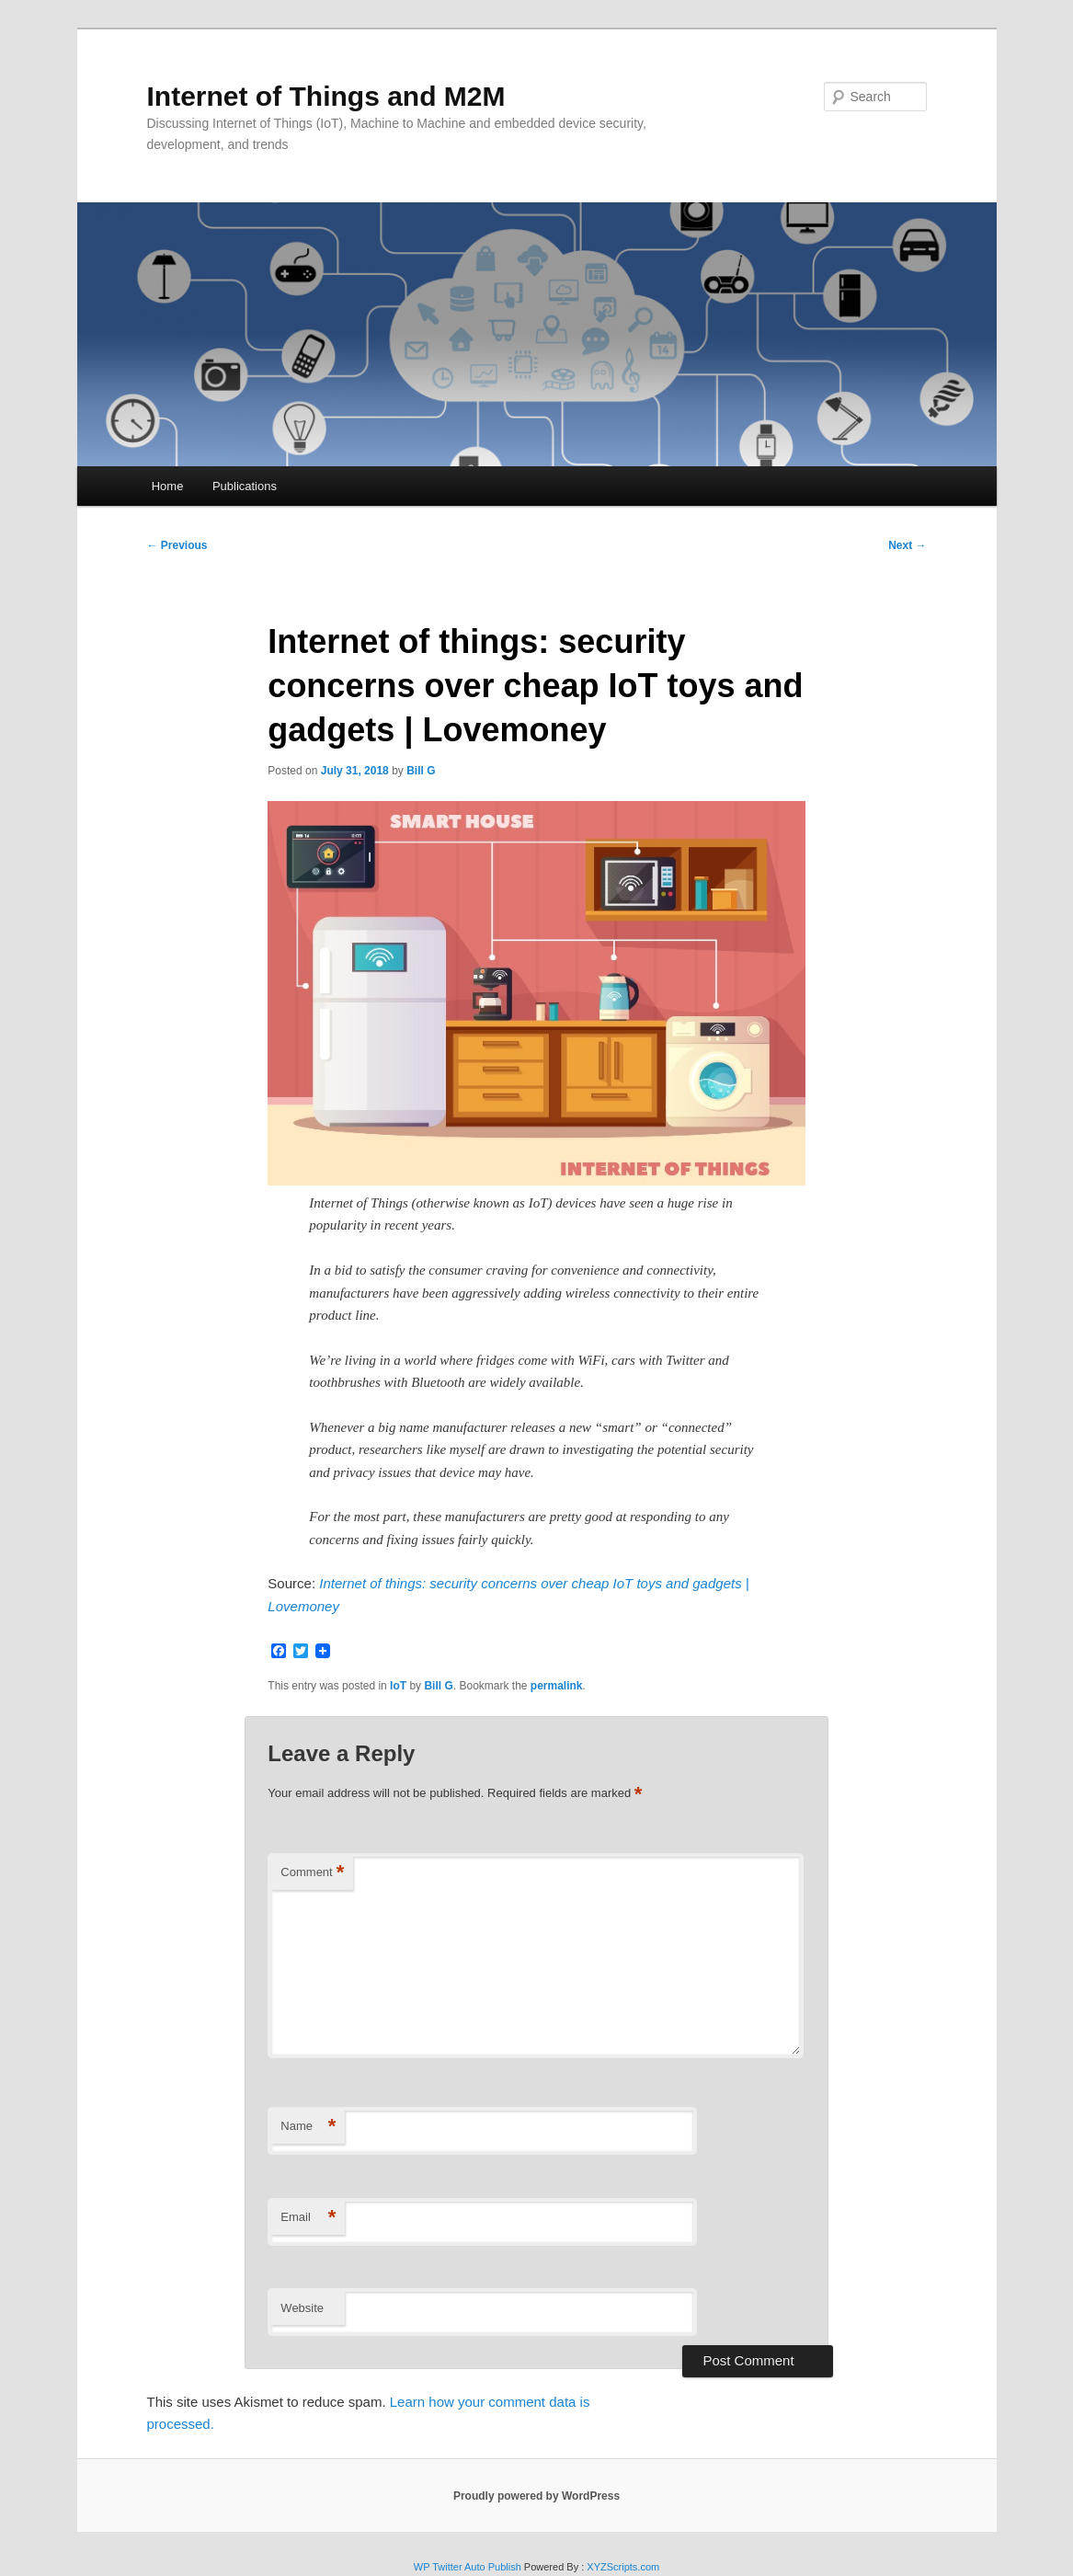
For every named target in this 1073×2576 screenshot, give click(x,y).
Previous (177, 545)
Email (308, 2217)
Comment (312, 1873)
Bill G (420, 770)
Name (308, 2126)
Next (907, 545)
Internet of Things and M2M (326, 96)
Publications (244, 486)
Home (168, 486)
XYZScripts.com (623, 2566)
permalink (557, 1685)
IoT (398, 1685)
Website (302, 2308)
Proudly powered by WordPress (536, 2496)
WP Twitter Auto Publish (467, 2566)
